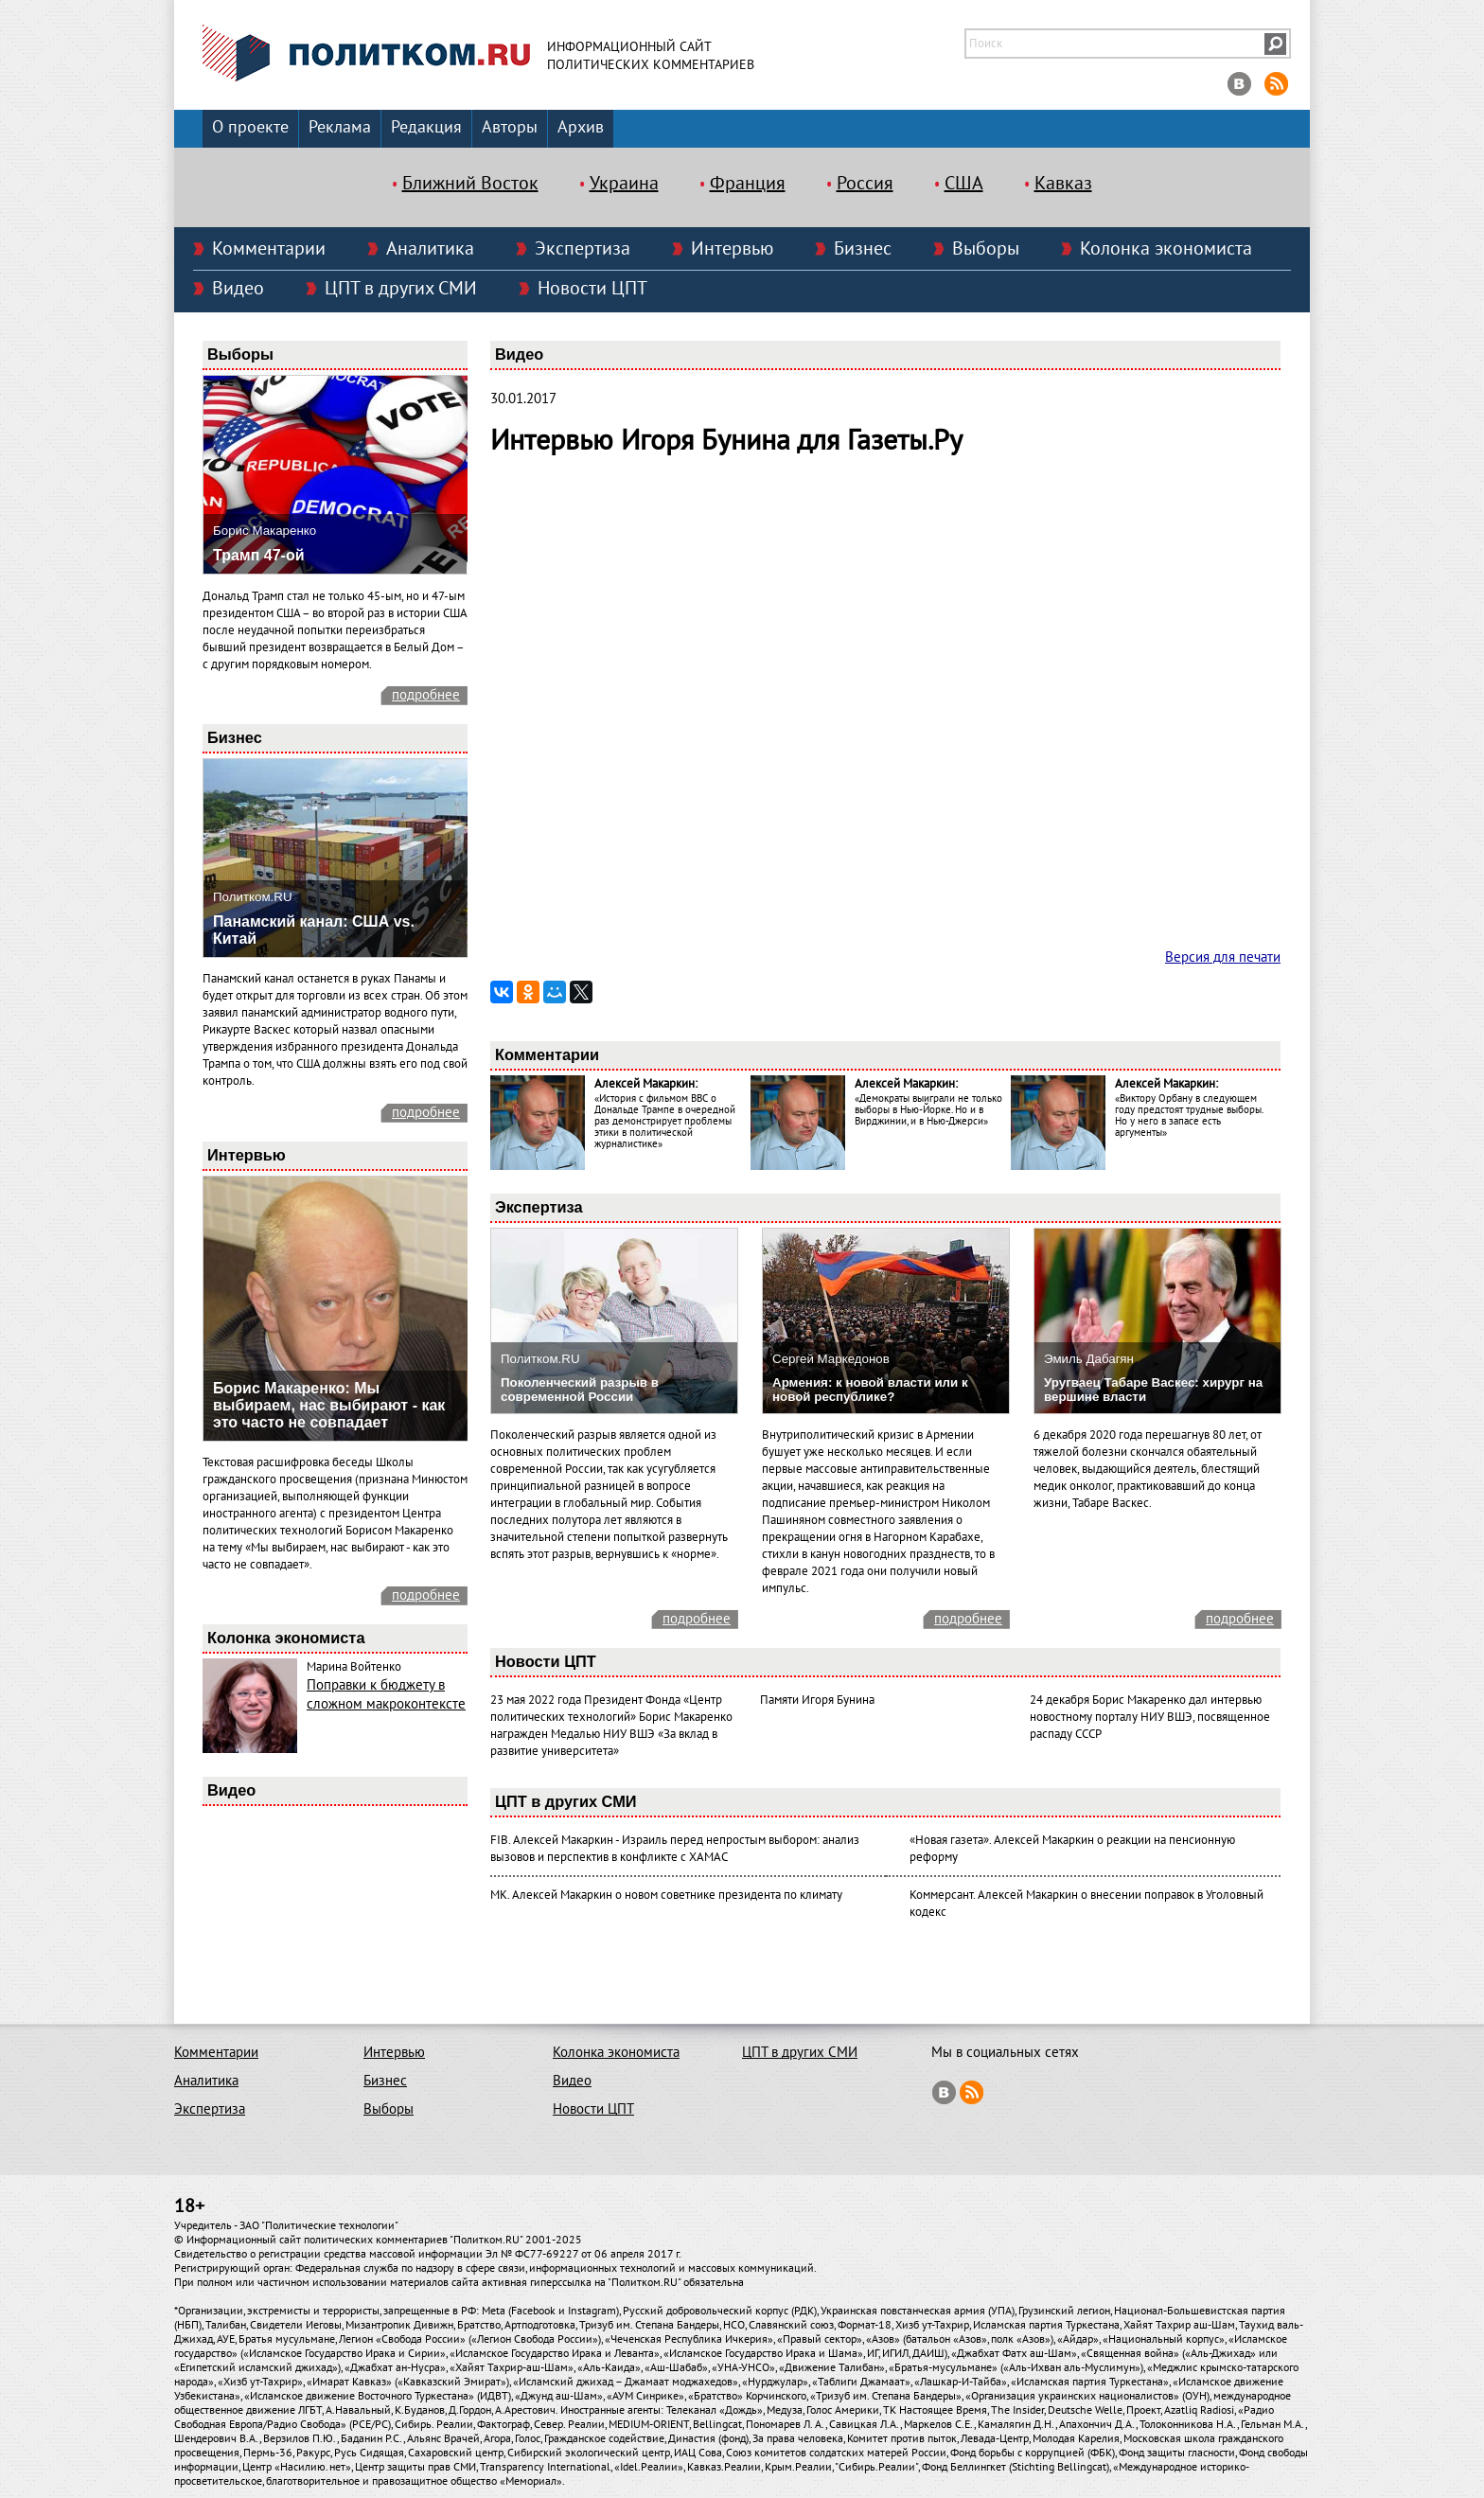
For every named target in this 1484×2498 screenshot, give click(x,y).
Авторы (510, 127)
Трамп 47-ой (259, 555)
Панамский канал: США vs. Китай (314, 930)
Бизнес (863, 248)
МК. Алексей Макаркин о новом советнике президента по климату (666, 1895)
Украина (624, 183)
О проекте (250, 127)
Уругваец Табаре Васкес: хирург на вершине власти (1153, 1389)
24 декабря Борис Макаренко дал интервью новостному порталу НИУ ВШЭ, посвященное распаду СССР (1150, 1717)
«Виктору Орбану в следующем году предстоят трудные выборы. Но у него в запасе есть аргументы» (1189, 1115)
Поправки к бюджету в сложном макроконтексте (386, 1694)
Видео (238, 288)
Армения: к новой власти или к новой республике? (870, 1389)
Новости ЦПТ (592, 288)
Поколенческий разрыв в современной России (580, 1389)
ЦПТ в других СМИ (401, 288)
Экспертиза (582, 248)
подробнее (426, 694)
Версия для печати (1223, 957)
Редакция (426, 127)
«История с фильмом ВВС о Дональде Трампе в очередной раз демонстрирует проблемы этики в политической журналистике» (664, 1121)
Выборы (985, 248)
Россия (865, 183)
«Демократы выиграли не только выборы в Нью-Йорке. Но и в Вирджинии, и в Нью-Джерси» (928, 1109)
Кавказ (1063, 183)
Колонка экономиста (1166, 248)
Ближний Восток (470, 183)
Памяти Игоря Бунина (817, 1700)
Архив (580, 127)
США (964, 183)
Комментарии (269, 248)
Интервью (732, 248)
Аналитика (430, 248)
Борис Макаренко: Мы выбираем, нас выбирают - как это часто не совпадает (329, 1405)
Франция (748, 183)
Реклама (340, 127)
